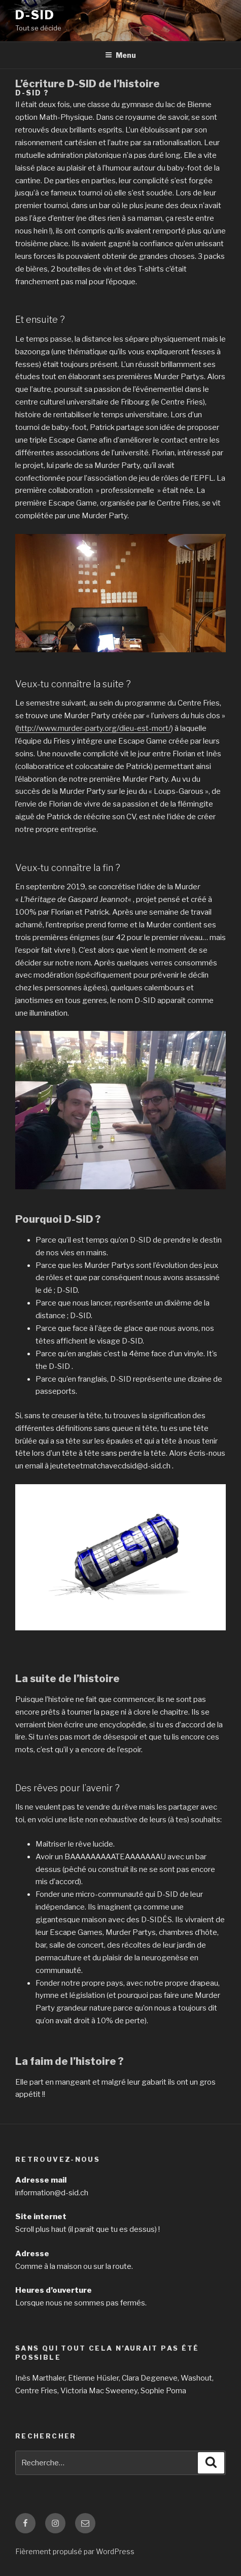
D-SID (35, 15)
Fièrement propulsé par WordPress (74, 2551)
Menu (120, 55)
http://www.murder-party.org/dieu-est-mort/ (94, 728)
